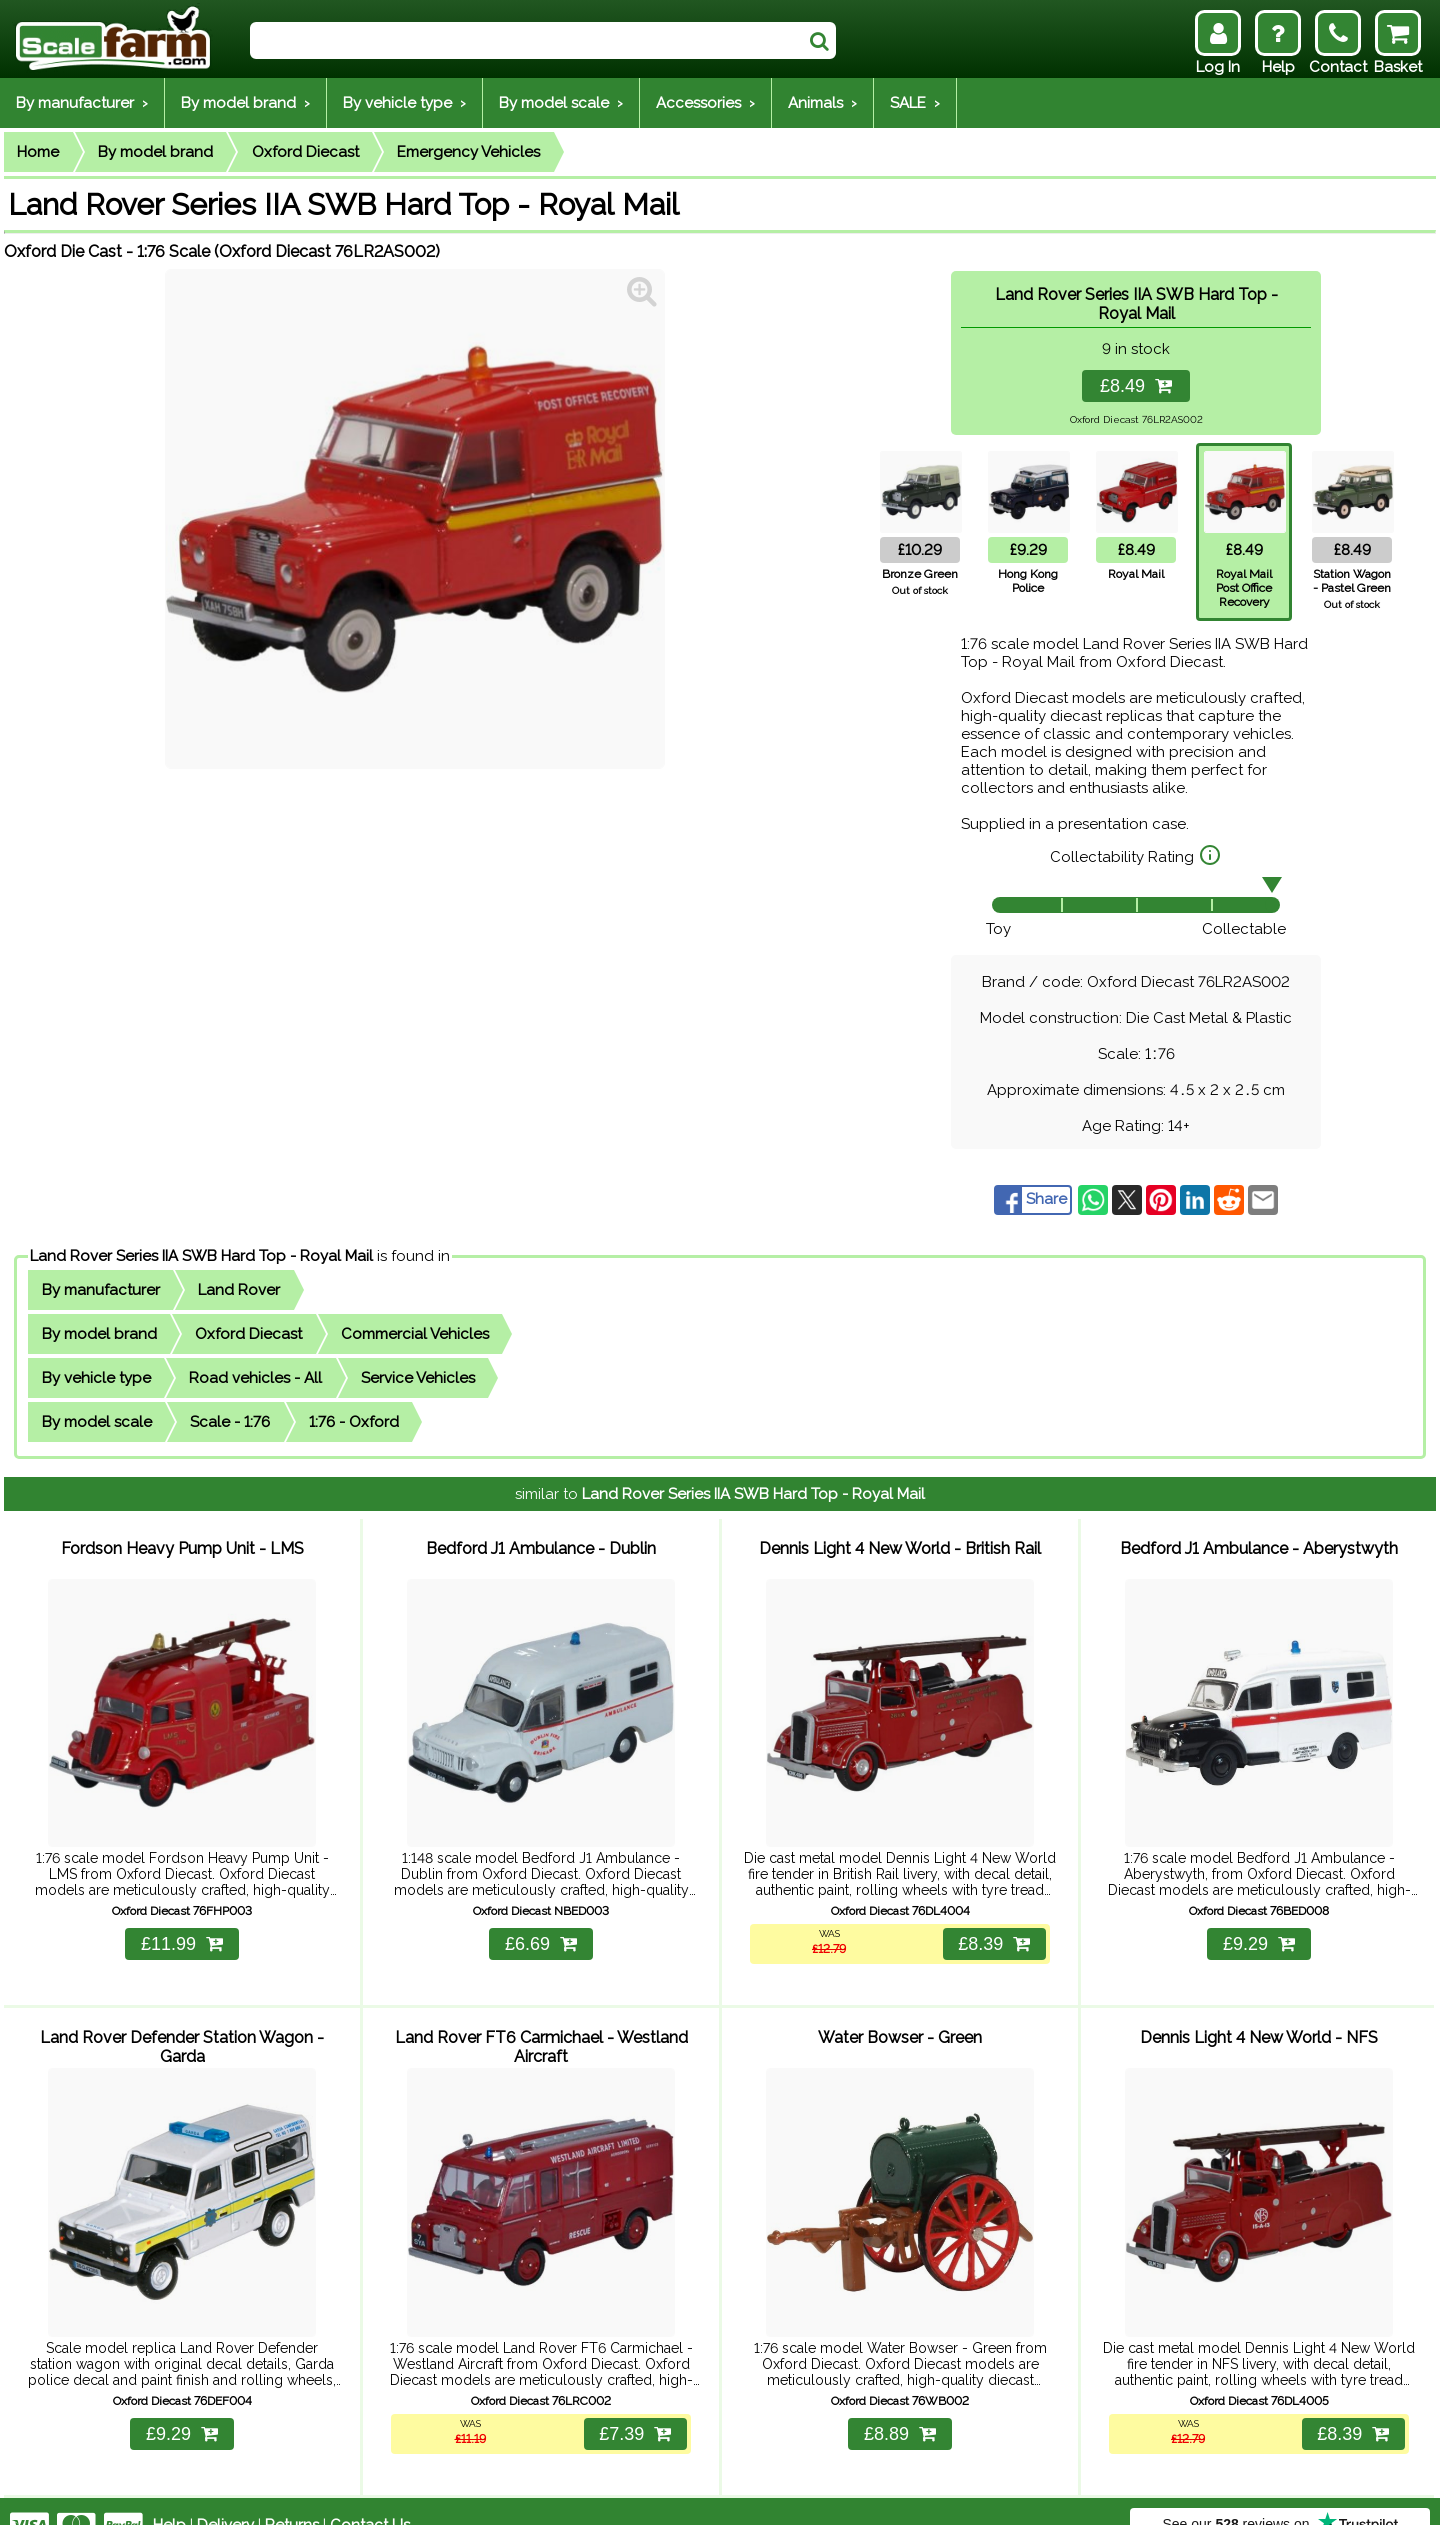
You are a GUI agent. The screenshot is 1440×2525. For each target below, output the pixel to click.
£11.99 (182, 1930)
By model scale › (561, 103)
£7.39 (633, 2406)
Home (38, 152)
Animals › (822, 103)
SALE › (915, 103)
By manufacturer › (82, 103)
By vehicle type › (404, 103)
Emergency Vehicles (468, 152)
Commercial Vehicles (415, 1334)
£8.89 (900, 2406)
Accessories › (705, 103)
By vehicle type (96, 1378)
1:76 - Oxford (354, 1422)
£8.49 (1136, 386)
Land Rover (239, 1290)
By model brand (155, 152)
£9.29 (1259, 1930)
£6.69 (541, 1930)
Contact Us (370, 2497)
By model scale (97, 1422)
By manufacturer (101, 1290)
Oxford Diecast (305, 152)
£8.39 (992, 1930)
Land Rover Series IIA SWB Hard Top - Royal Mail (201, 1256)
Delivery (225, 2497)
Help (169, 2497)
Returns (292, 2497)
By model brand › (245, 103)
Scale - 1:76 (230, 1422)
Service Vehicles (418, 1378)
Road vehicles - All (255, 1378)
